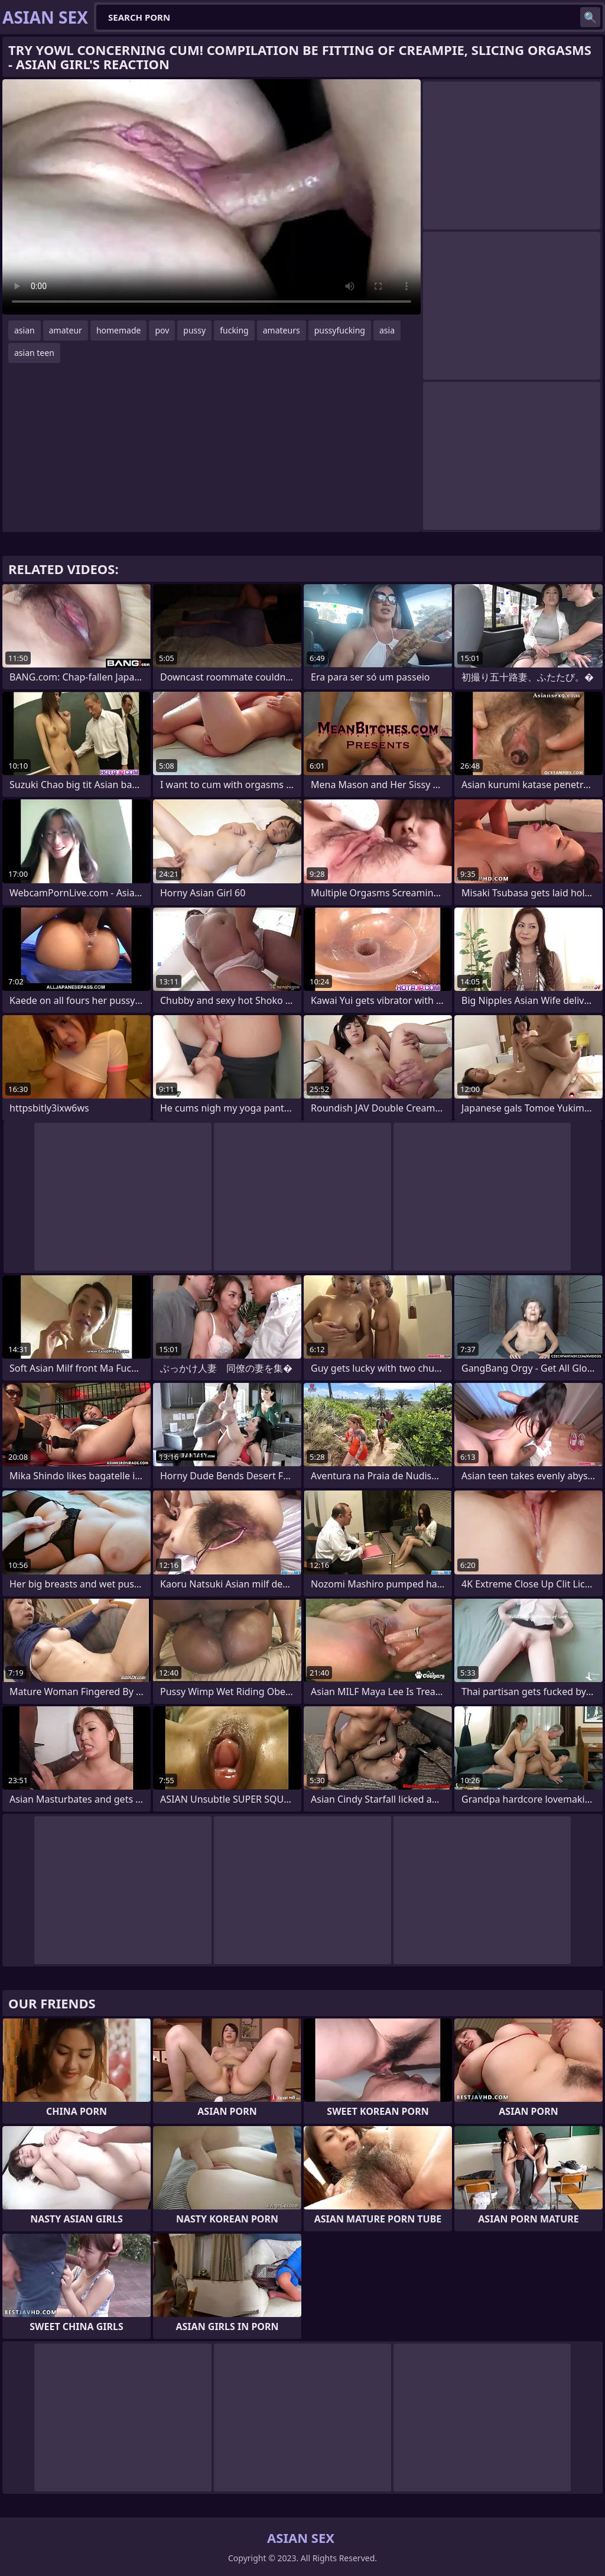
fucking (234, 330)
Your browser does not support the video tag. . (211, 197)
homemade (118, 330)
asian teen (34, 352)
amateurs (281, 330)
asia (387, 330)
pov (162, 330)
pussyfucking (339, 330)
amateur (65, 330)
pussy (194, 330)
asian (24, 330)
